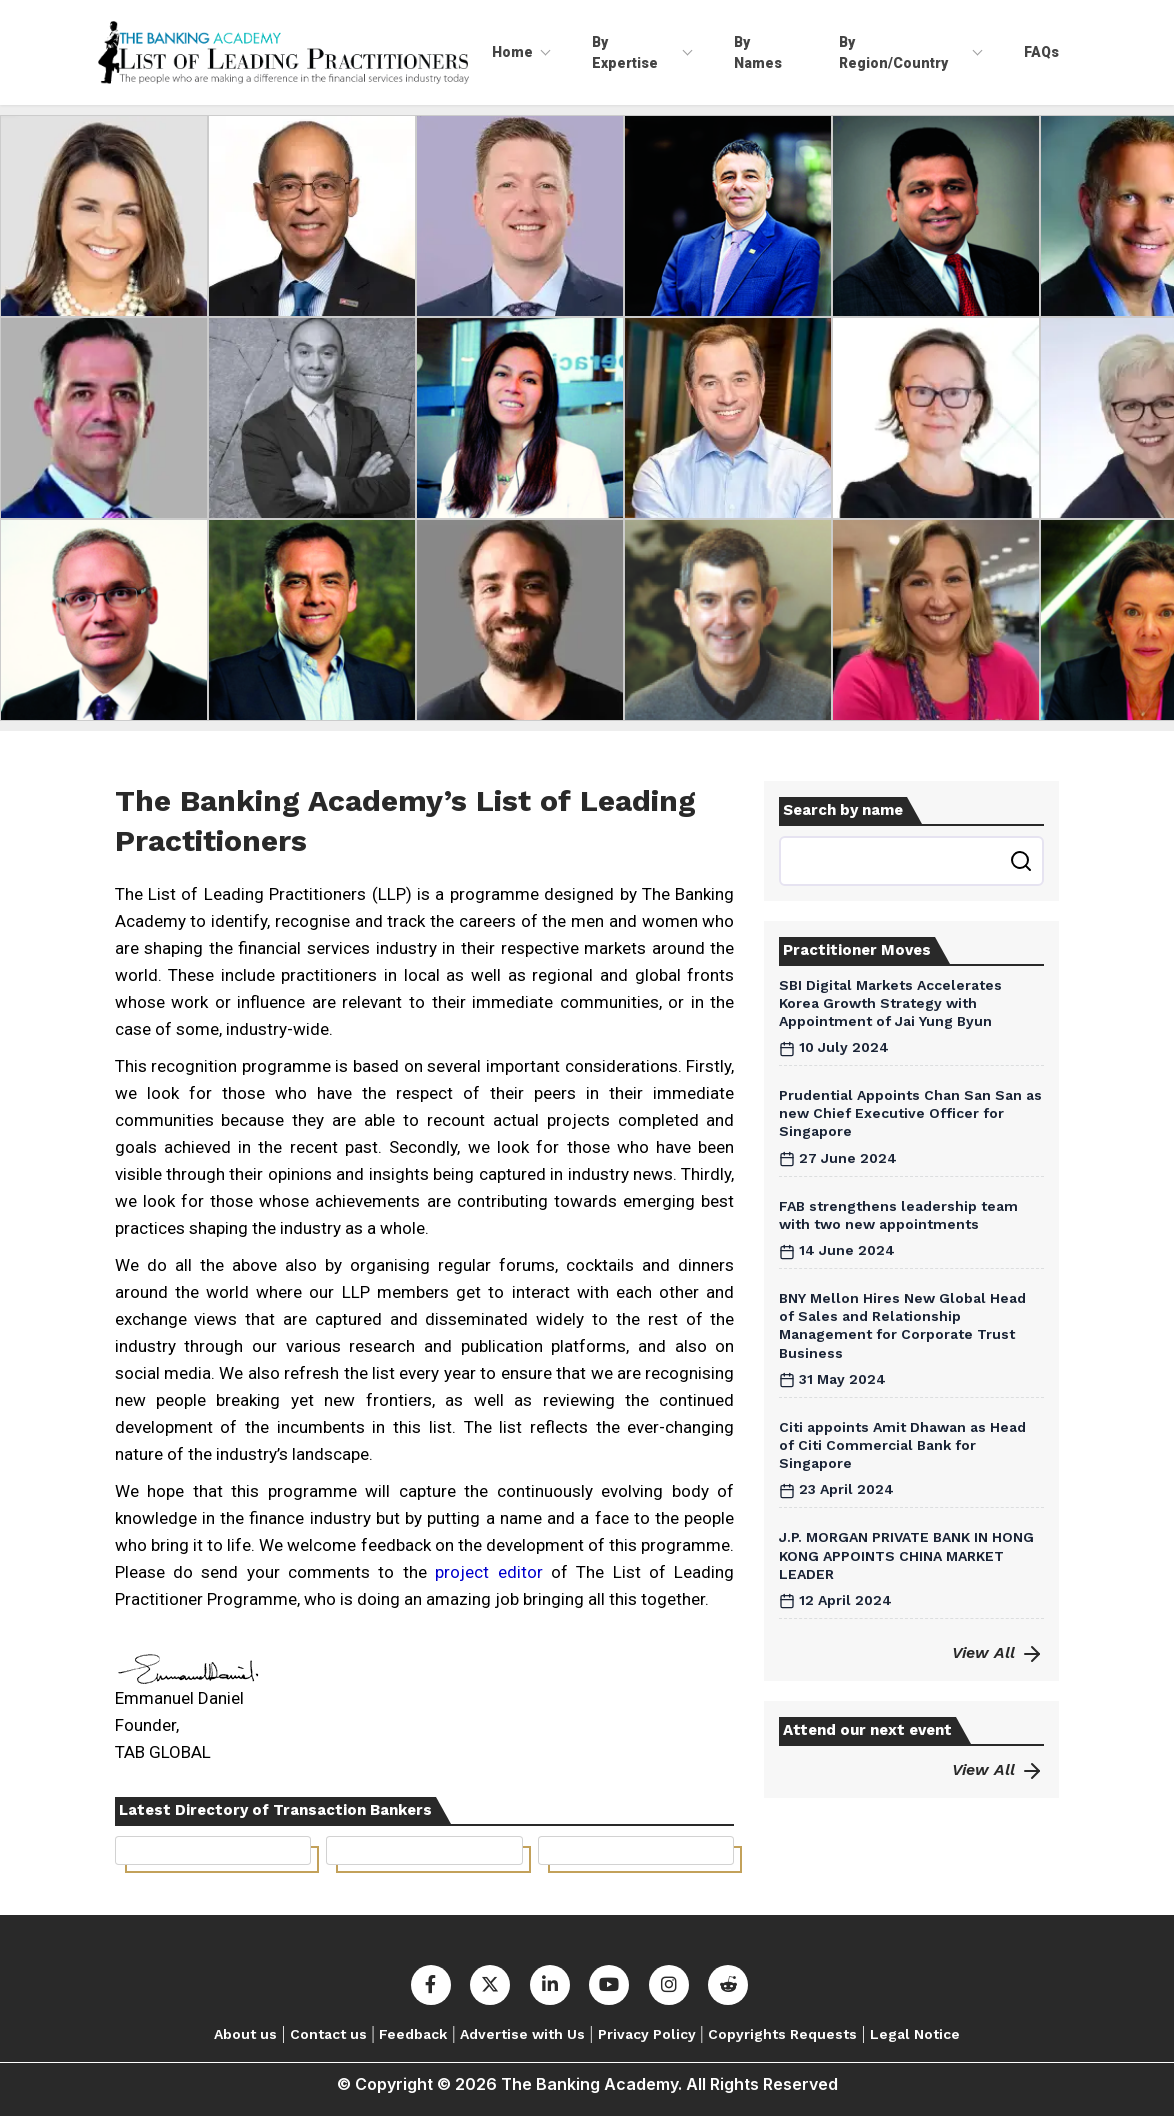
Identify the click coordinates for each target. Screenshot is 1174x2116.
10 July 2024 (834, 1047)
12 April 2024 (835, 1600)
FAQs (1041, 52)
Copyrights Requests (782, 2034)
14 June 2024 (837, 1250)
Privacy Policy (647, 2034)
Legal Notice (915, 2034)
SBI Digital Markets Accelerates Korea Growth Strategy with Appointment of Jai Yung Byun (890, 1003)
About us (245, 2034)
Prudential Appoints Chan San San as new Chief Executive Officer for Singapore (910, 1113)
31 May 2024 (832, 1379)
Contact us (328, 2034)
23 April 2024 (836, 1489)
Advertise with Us (522, 2034)
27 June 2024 (838, 1158)
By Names (758, 52)
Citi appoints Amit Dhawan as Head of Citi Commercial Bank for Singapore (902, 1445)
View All (998, 1652)
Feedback (413, 2034)
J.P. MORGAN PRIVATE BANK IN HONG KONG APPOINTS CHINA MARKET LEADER (906, 1555)
